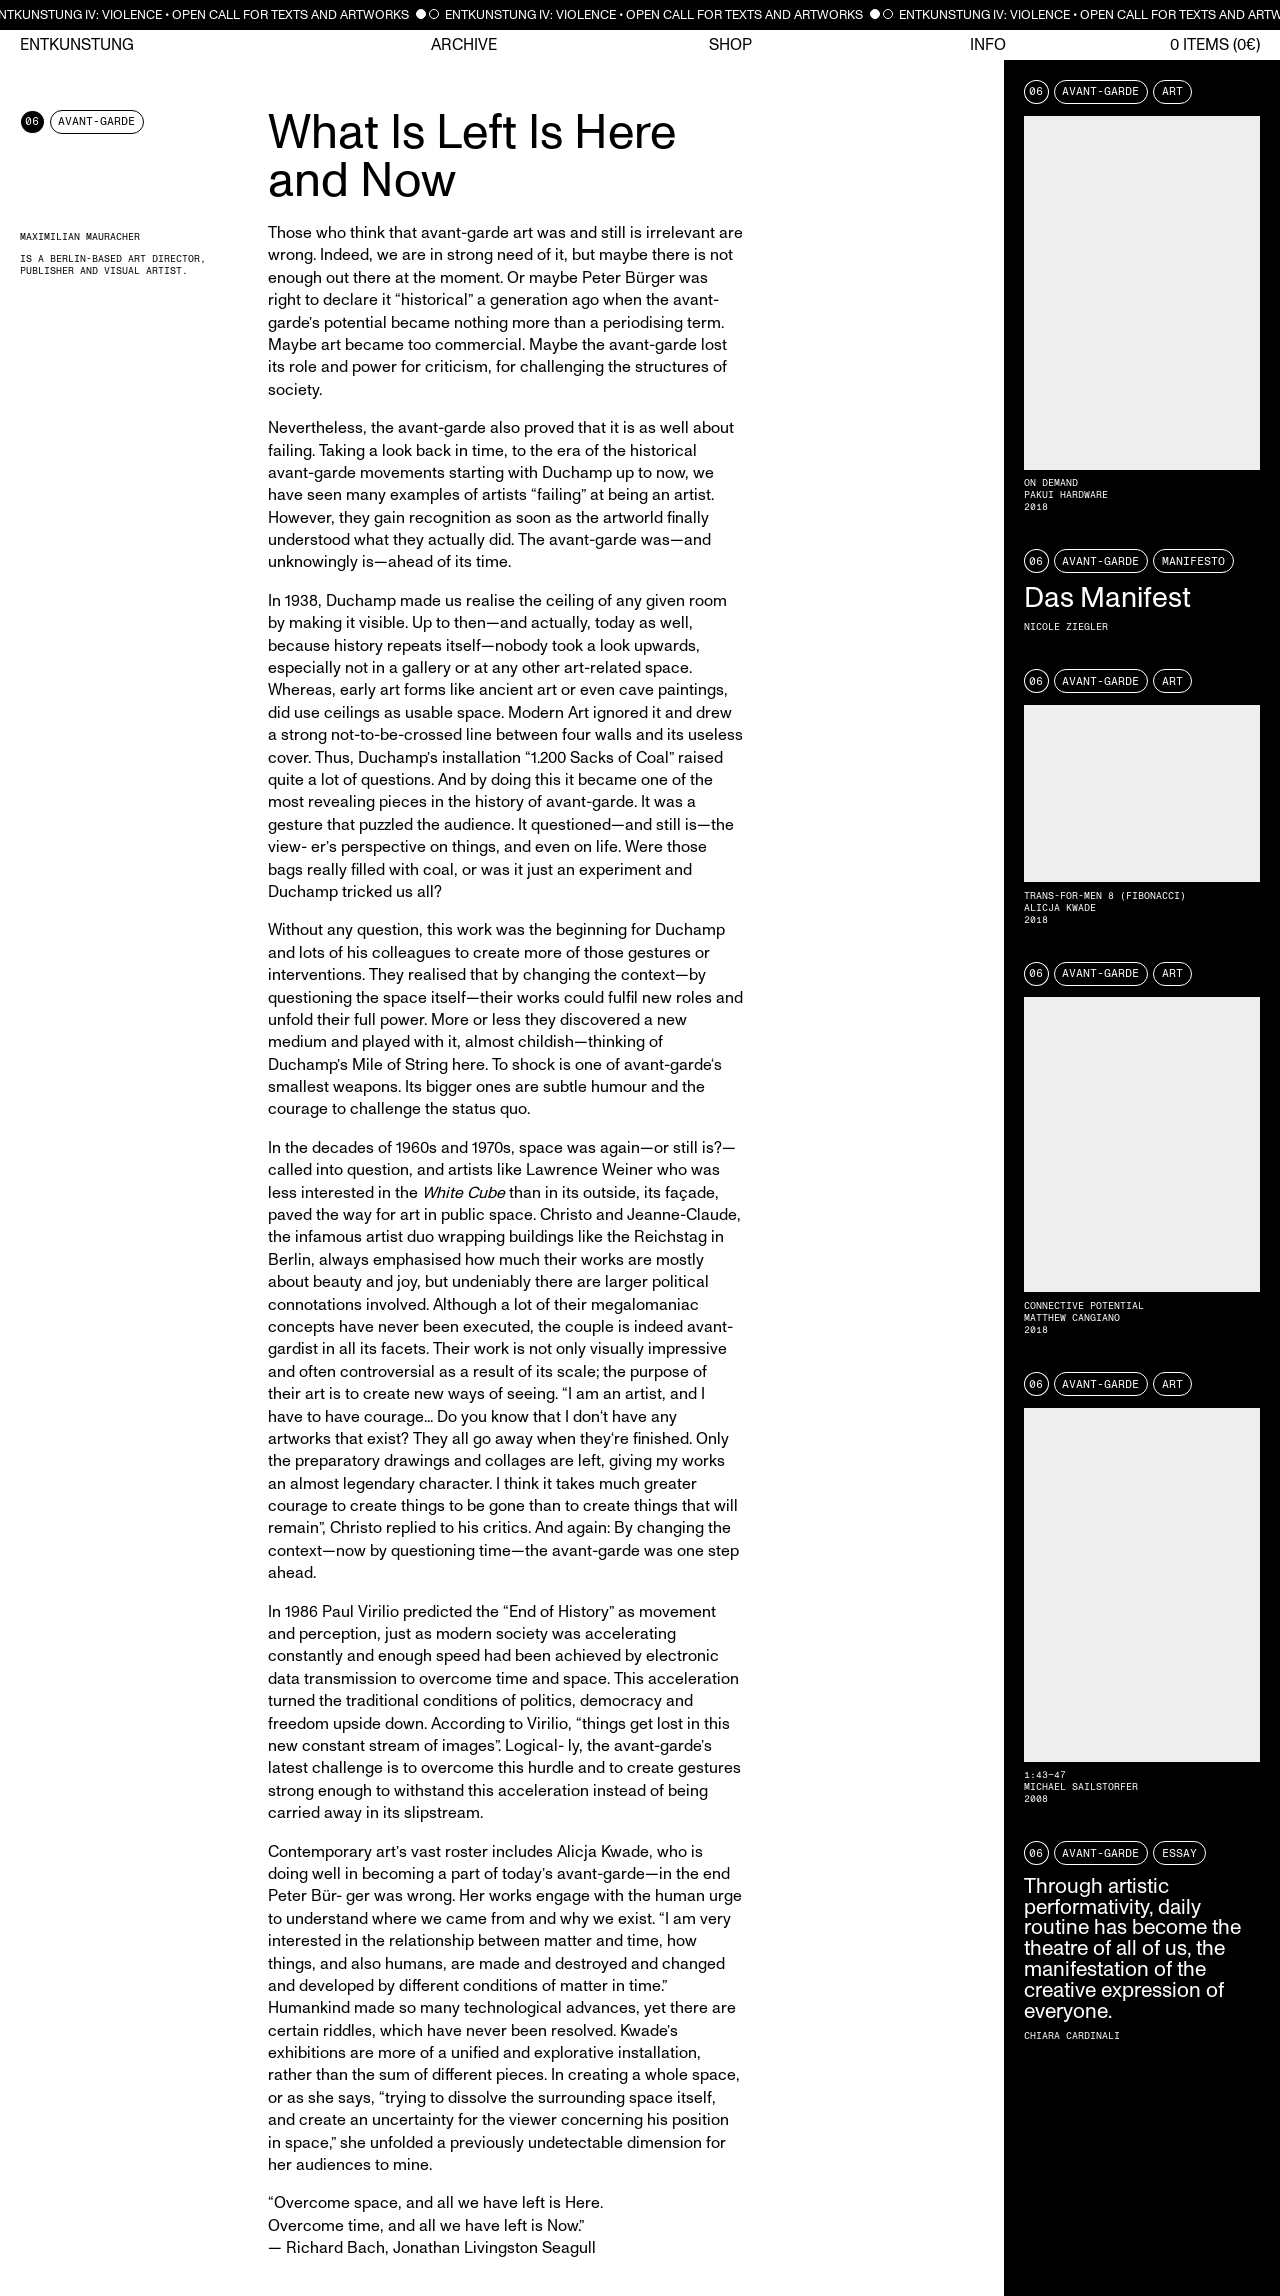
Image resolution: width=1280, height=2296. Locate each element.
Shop (730, 45)
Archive (464, 45)
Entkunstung (77, 45)
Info (988, 45)
